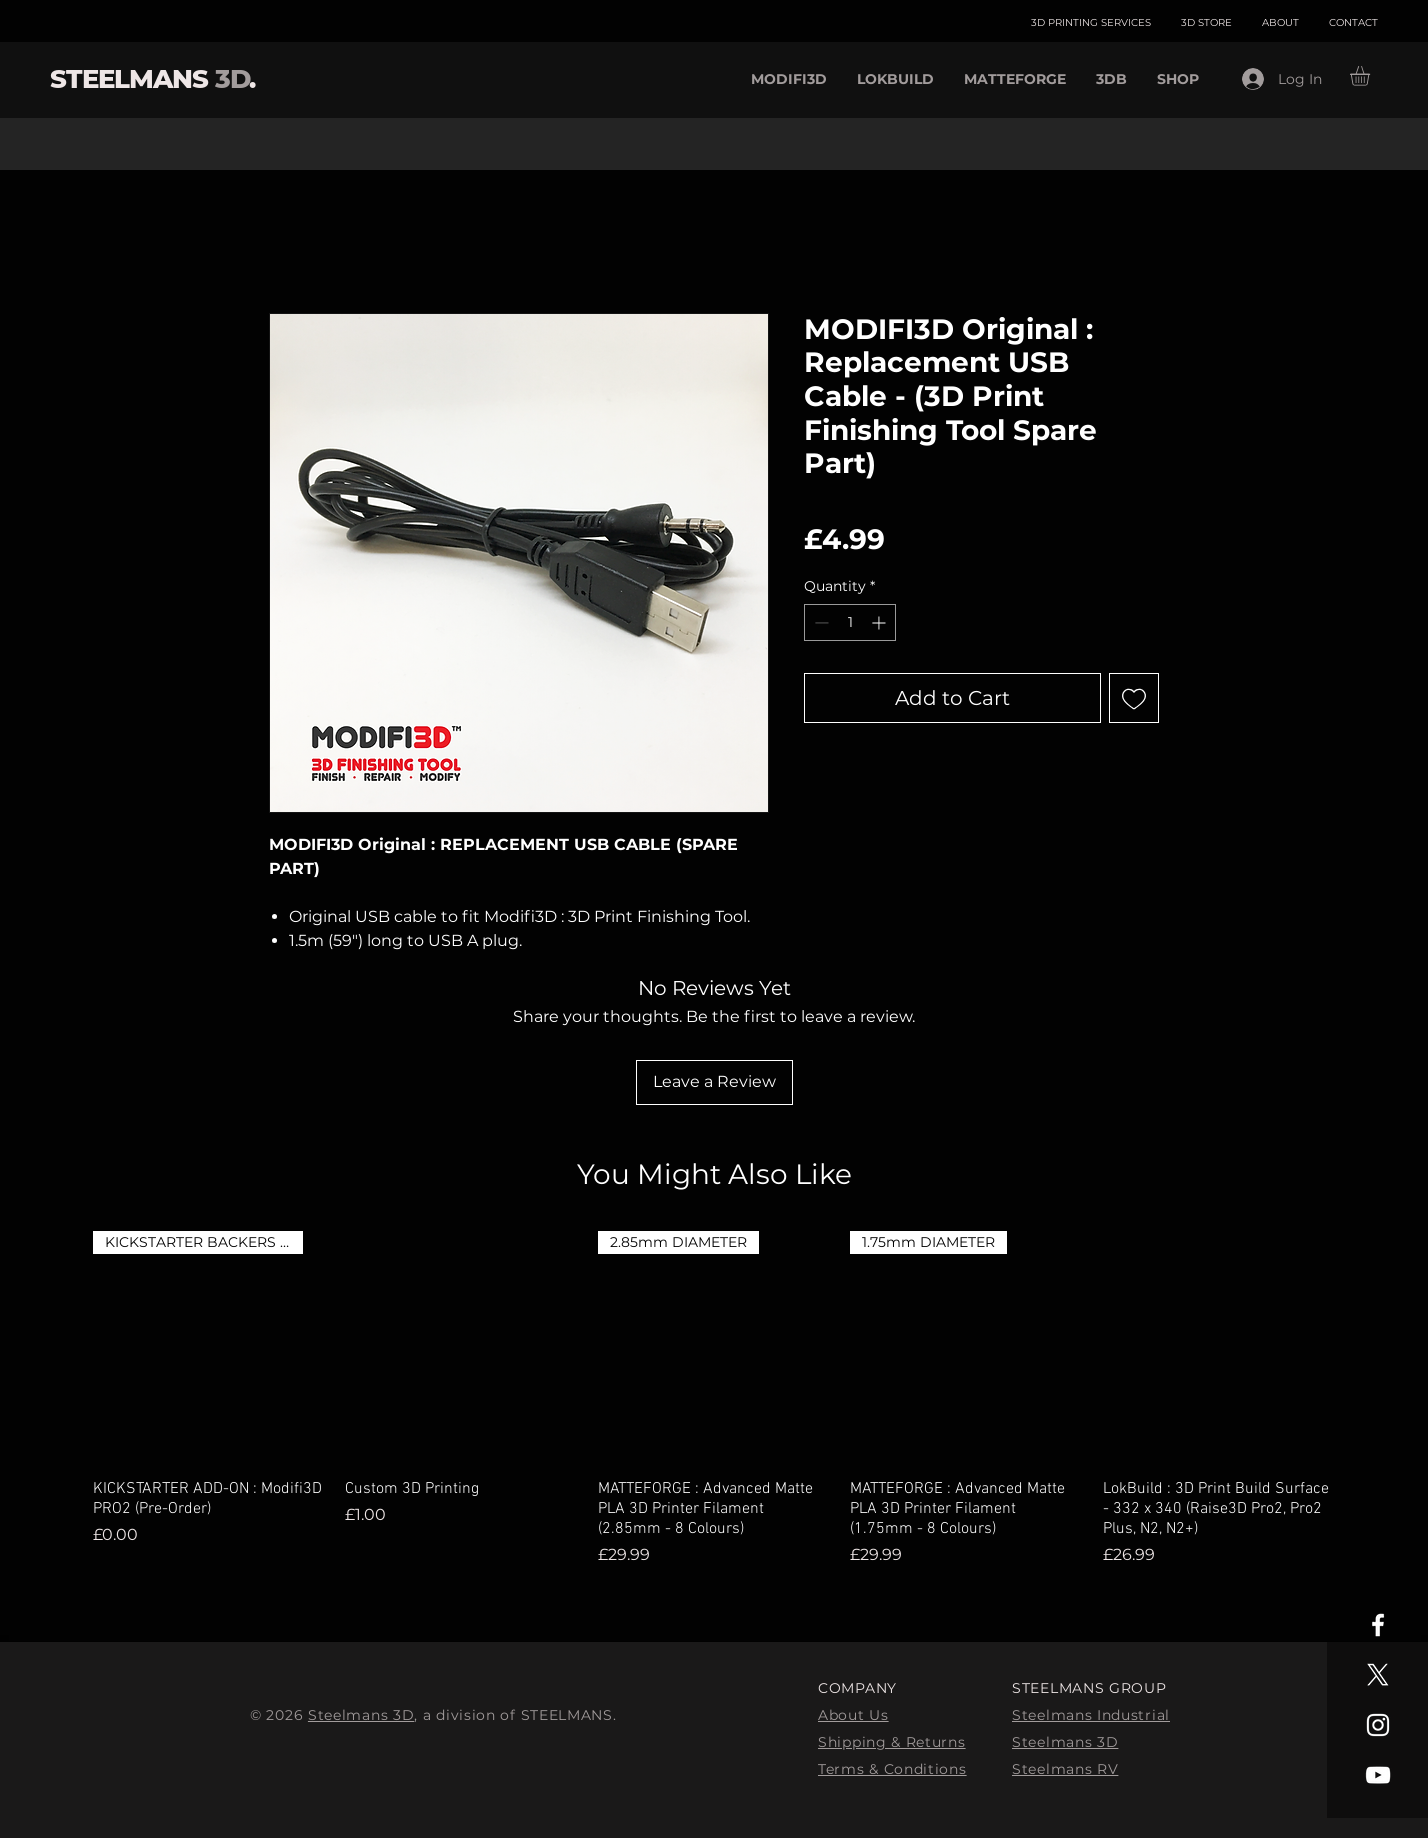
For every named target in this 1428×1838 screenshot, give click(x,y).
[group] (714, 1399)
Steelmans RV (1065, 1769)
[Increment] (880, 622)
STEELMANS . (152, 79)
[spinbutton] (850, 622)
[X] (1378, 1675)
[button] (1371, 76)
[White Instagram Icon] (1378, 1725)
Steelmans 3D (361, 1715)
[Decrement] (819, 622)
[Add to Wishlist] (1134, 698)
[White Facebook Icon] (1378, 1625)
